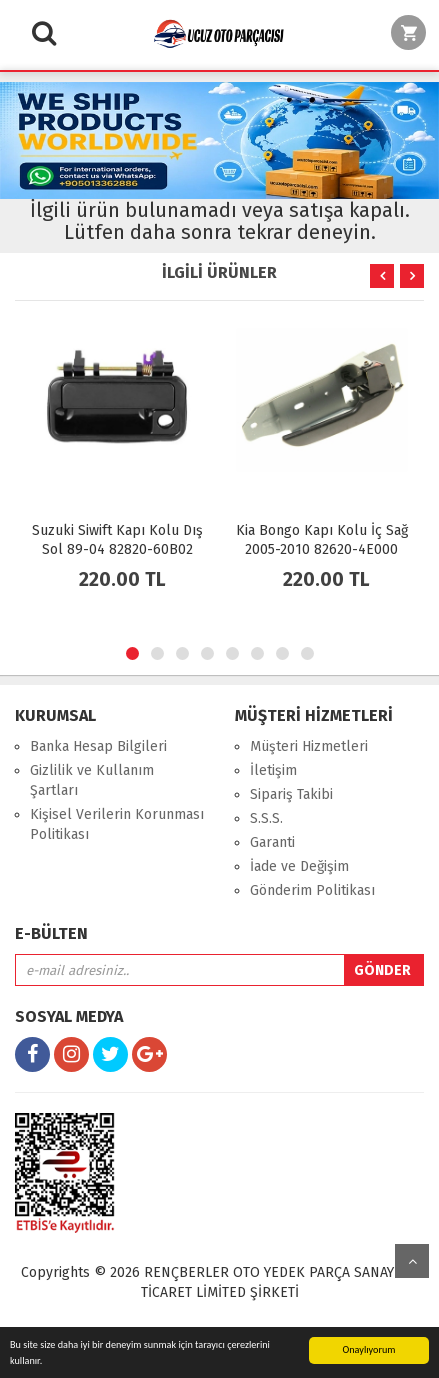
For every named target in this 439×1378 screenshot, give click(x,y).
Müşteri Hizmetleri (309, 746)
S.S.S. (266, 818)
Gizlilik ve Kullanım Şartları (92, 780)
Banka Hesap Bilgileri (98, 746)
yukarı (412, 1261)
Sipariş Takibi (291, 794)
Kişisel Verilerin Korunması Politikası (117, 824)
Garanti (272, 842)
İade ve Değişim (299, 866)
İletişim (273, 770)
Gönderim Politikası (312, 890)
